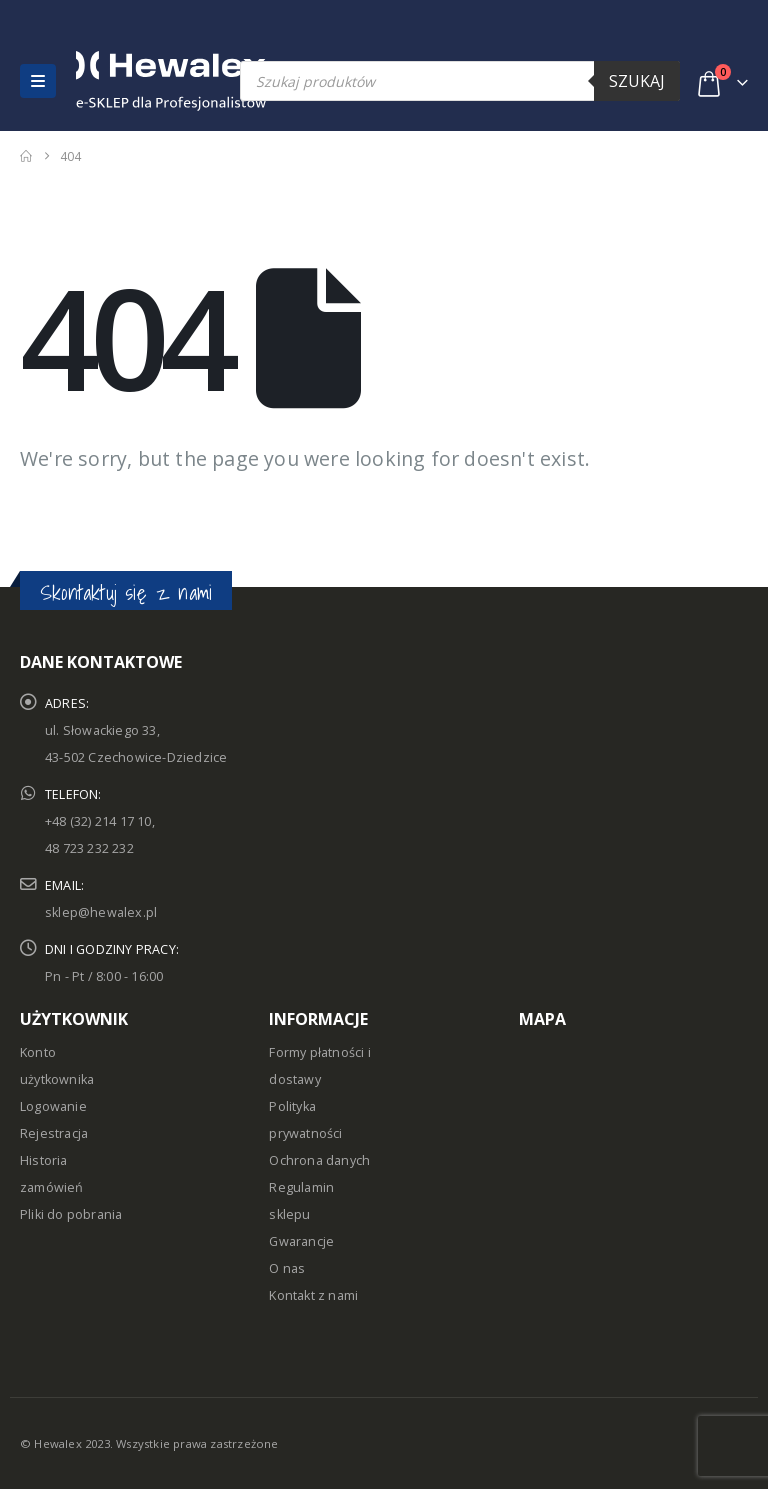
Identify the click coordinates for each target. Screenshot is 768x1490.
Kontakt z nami (313, 1295)
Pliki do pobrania (71, 1214)
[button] (38, 81)
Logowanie (53, 1106)
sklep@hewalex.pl (101, 912)
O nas (287, 1268)
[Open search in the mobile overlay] (460, 81)
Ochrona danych (319, 1160)
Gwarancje (301, 1241)
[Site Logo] (119, 81)
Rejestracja (54, 1133)
